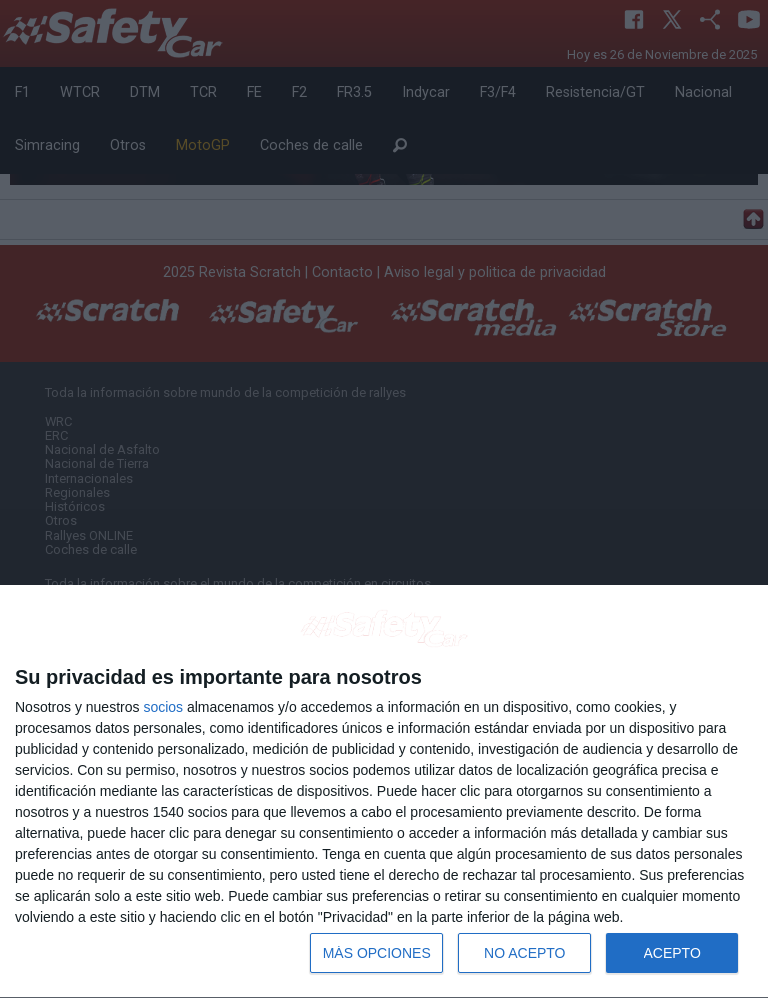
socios (163, 707)
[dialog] (384, 792)
